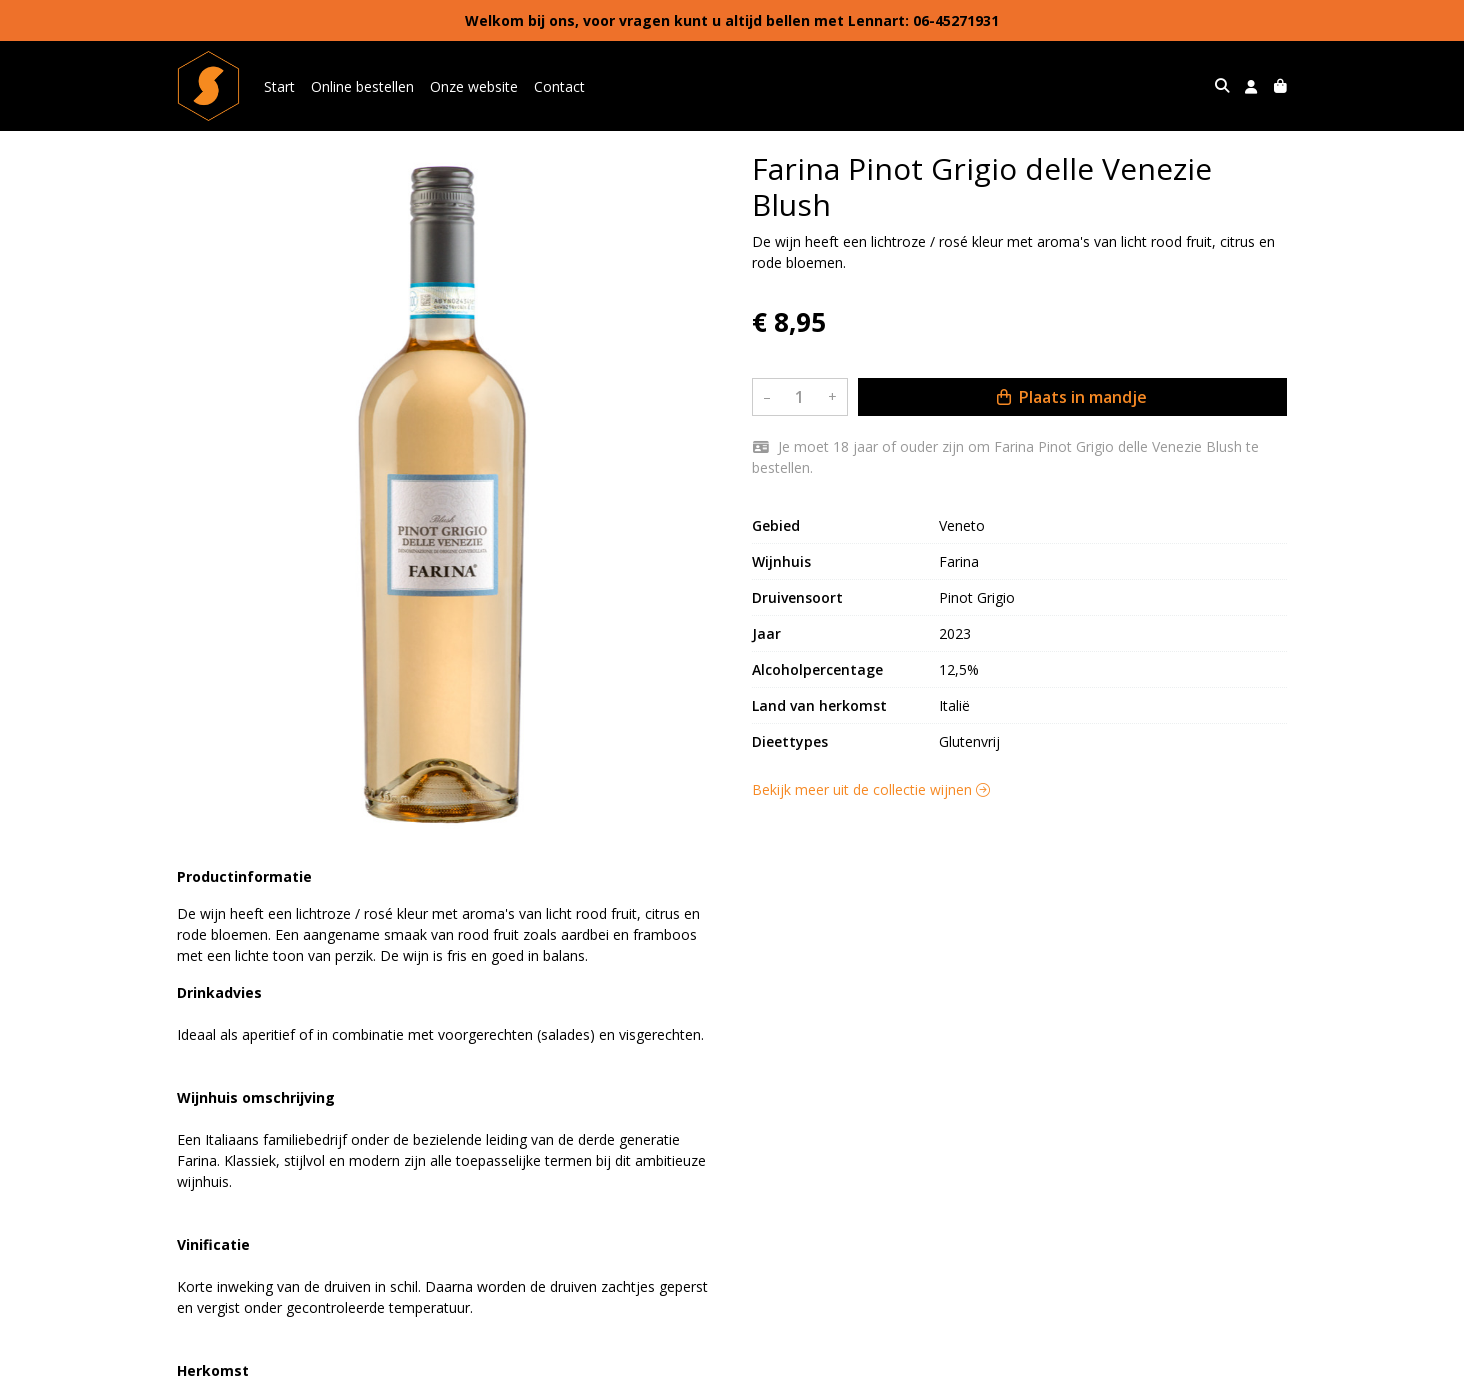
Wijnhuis (781, 561)
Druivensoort (797, 597)
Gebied (776, 525)
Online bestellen (362, 86)
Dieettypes (790, 741)
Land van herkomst (819, 705)
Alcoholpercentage (817, 669)
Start (279, 86)
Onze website (474, 86)
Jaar (766, 633)
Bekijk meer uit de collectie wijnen (871, 789)
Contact (559, 86)
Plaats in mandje (1072, 397)
